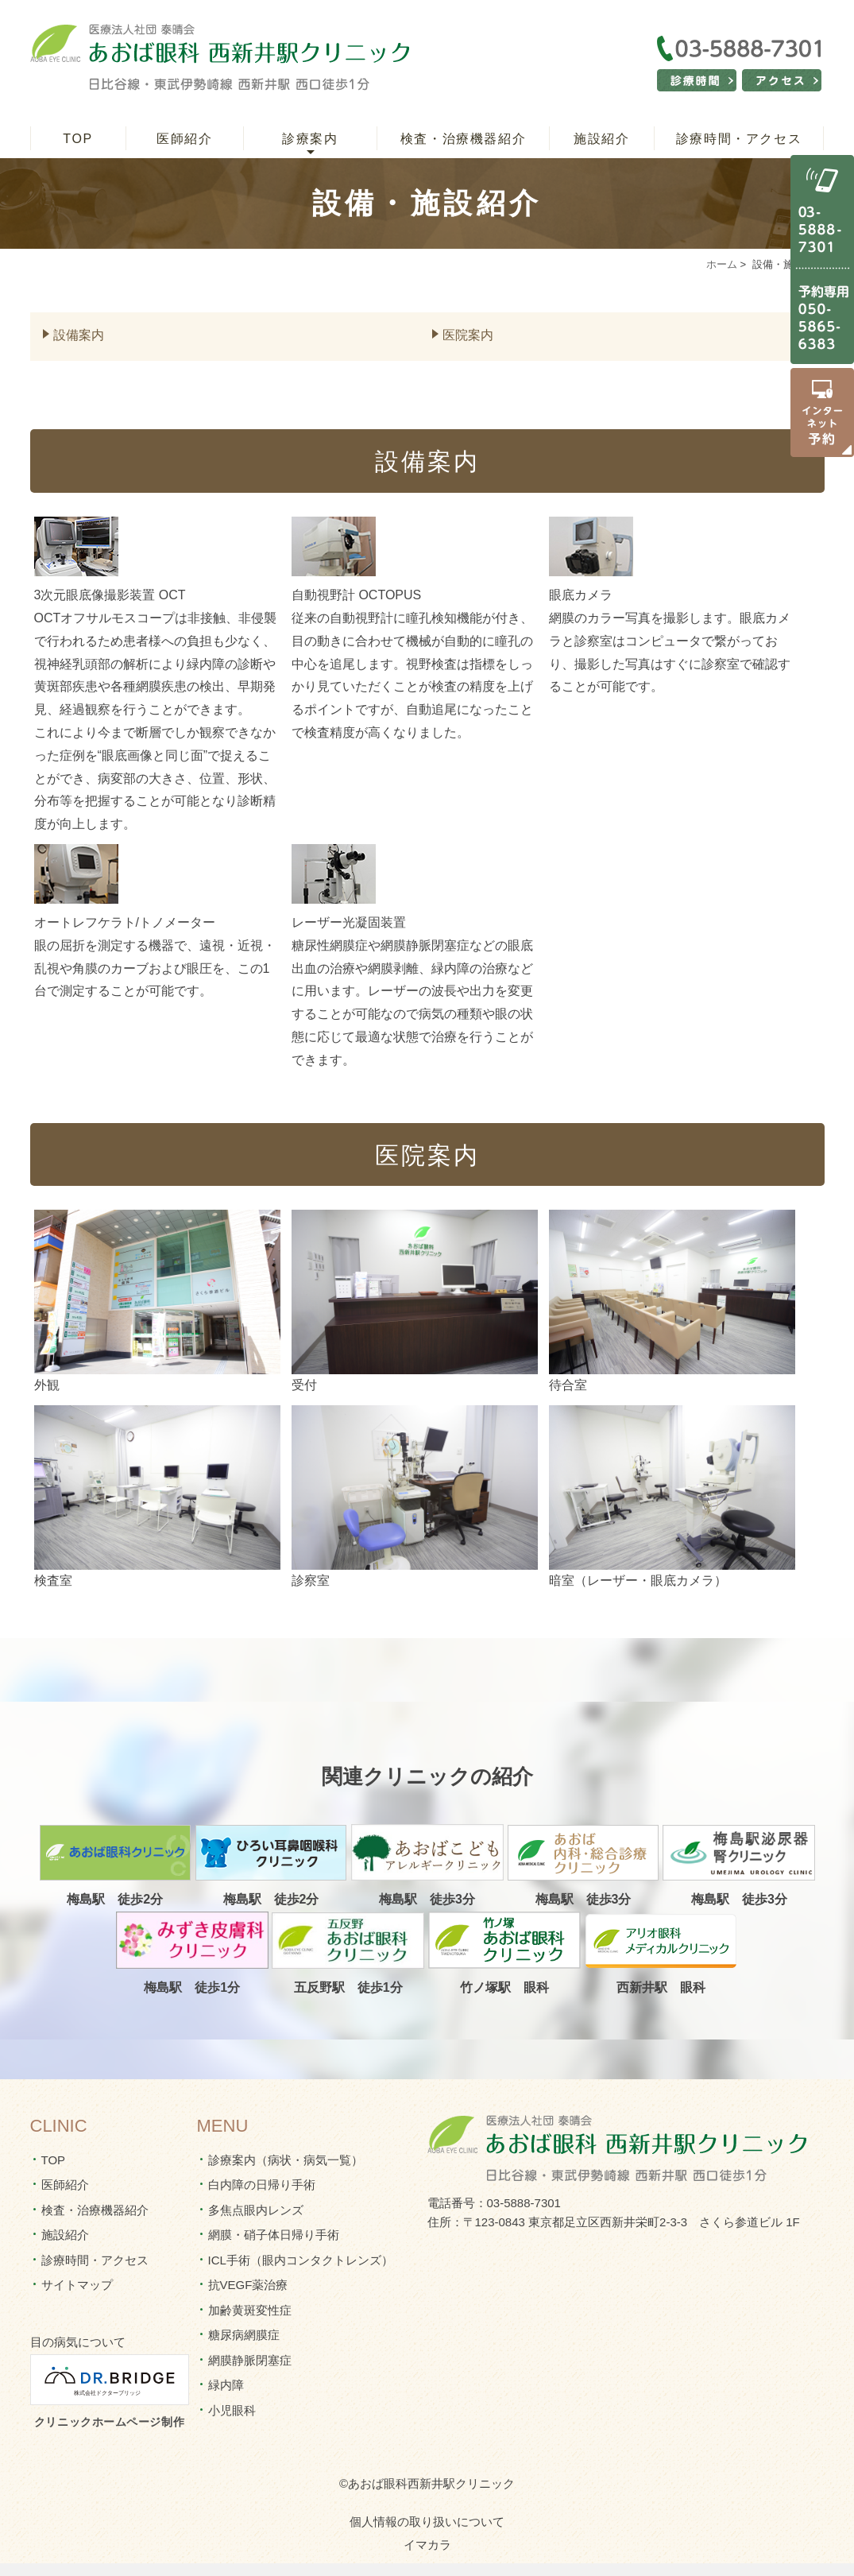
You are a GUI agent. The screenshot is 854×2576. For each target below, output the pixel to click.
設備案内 (78, 335)
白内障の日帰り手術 (261, 2184)
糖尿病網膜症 (244, 2335)
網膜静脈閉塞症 (250, 2360)
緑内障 (226, 2385)
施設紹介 (601, 138)
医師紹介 (184, 138)
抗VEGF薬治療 (248, 2284)
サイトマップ (77, 2284)
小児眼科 (232, 2410)
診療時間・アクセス (739, 138)
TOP (77, 138)
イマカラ (427, 2544)
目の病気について (78, 2342)
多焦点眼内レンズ (255, 2210)
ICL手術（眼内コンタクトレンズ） (300, 2260)
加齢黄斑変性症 (250, 2310)
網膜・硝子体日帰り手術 (273, 2234)
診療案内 (310, 138)
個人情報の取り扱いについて (427, 2521)
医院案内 (467, 335)
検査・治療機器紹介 (463, 138)
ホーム (721, 264)
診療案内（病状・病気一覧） (285, 2160)
